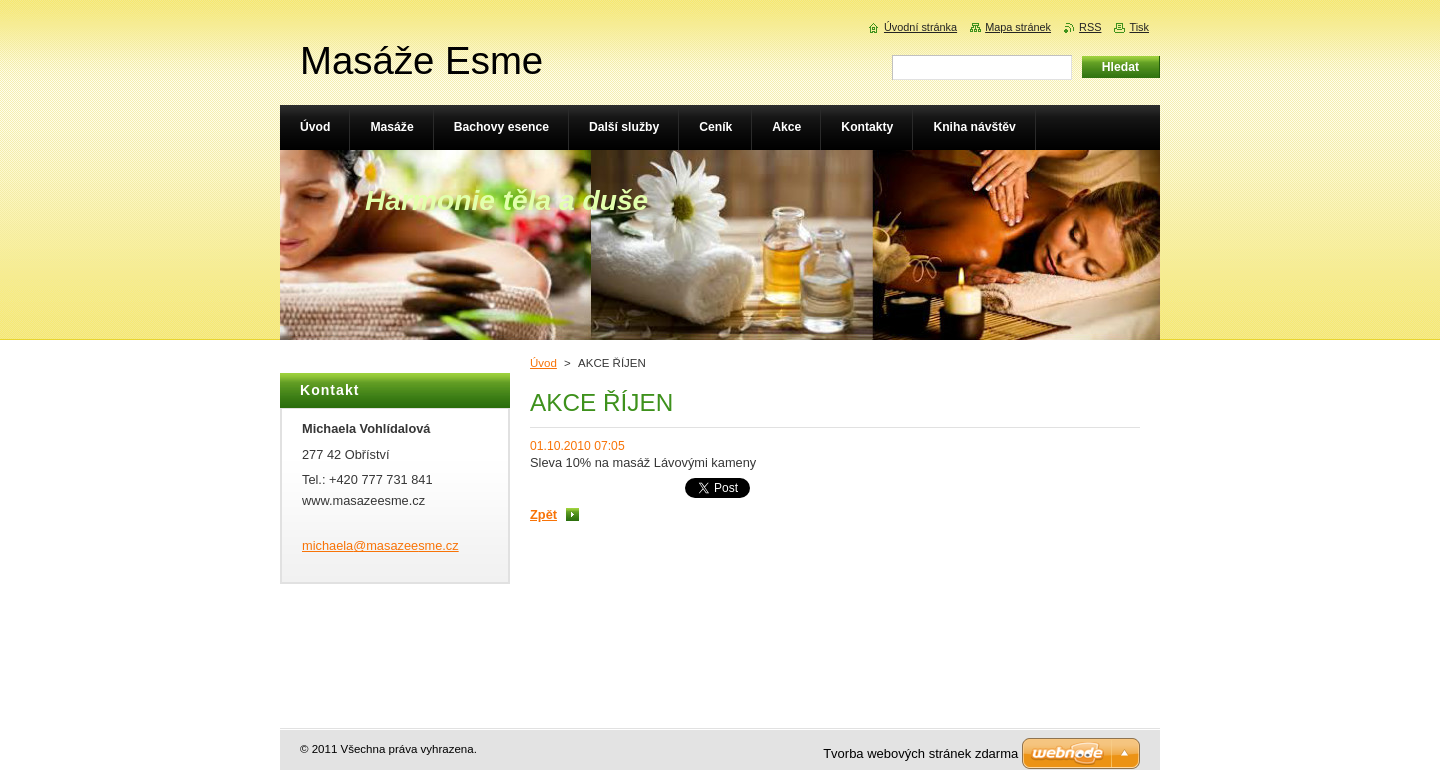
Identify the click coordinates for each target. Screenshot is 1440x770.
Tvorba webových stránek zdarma (920, 753)
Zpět (543, 514)
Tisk (1139, 27)
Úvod (543, 363)
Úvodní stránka (920, 27)
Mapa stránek (1018, 27)
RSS (1090, 27)
